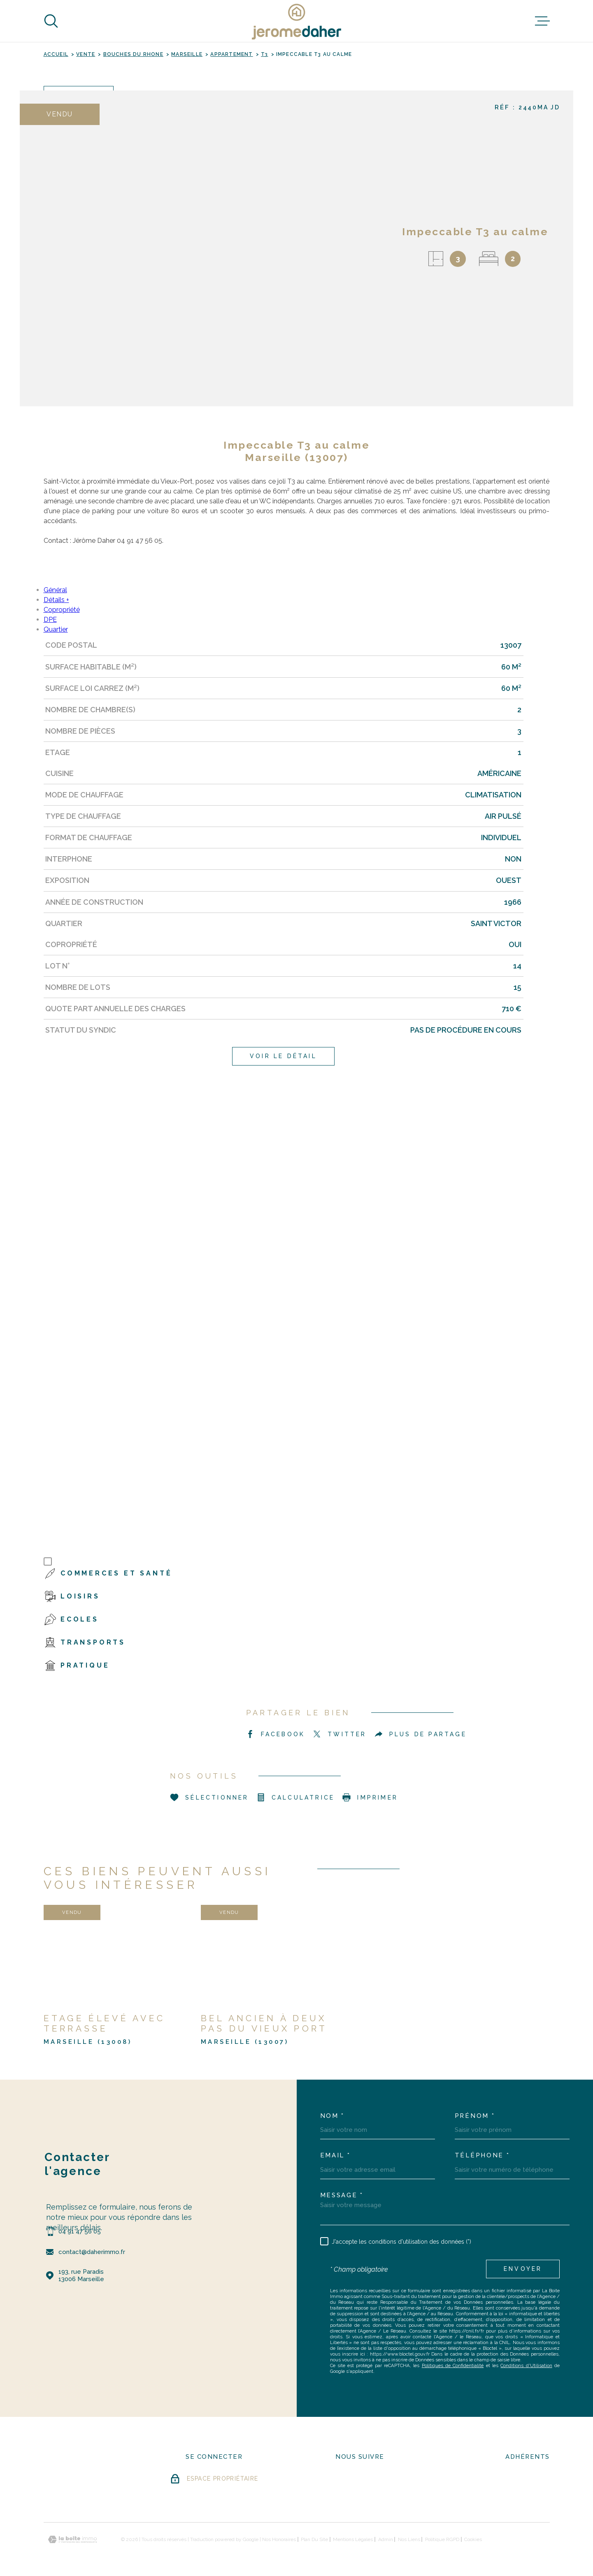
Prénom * (475, 2116)
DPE (50, 619)
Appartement (231, 54)
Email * (335, 2155)
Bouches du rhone (133, 54)
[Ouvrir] (51, 21)
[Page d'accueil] (297, 21)
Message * (341, 2195)
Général (55, 590)
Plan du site (314, 2539)
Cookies (473, 2539)
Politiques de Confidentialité (453, 2365)
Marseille (186, 54)
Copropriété (62, 610)
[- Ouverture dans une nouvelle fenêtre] (349, 2481)
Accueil (56, 54)
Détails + (56, 600)
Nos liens (409, 2539)
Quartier (56, 629)
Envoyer (523, 2269)
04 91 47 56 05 (79, 2231)
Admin (385, 2539)
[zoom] (204, 248)
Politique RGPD (442, 2539)
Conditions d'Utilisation (526, 2365)
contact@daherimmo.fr (91, 2252)
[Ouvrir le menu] (542, 21)
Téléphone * (482, 2155)
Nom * (332, 2116)
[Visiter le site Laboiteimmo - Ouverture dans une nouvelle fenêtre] (72, 2540)
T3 (264, 54)
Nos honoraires (279, 2539)
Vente (85, 54)
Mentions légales (353, 2539)
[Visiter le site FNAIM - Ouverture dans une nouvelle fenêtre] (527, 2482)
